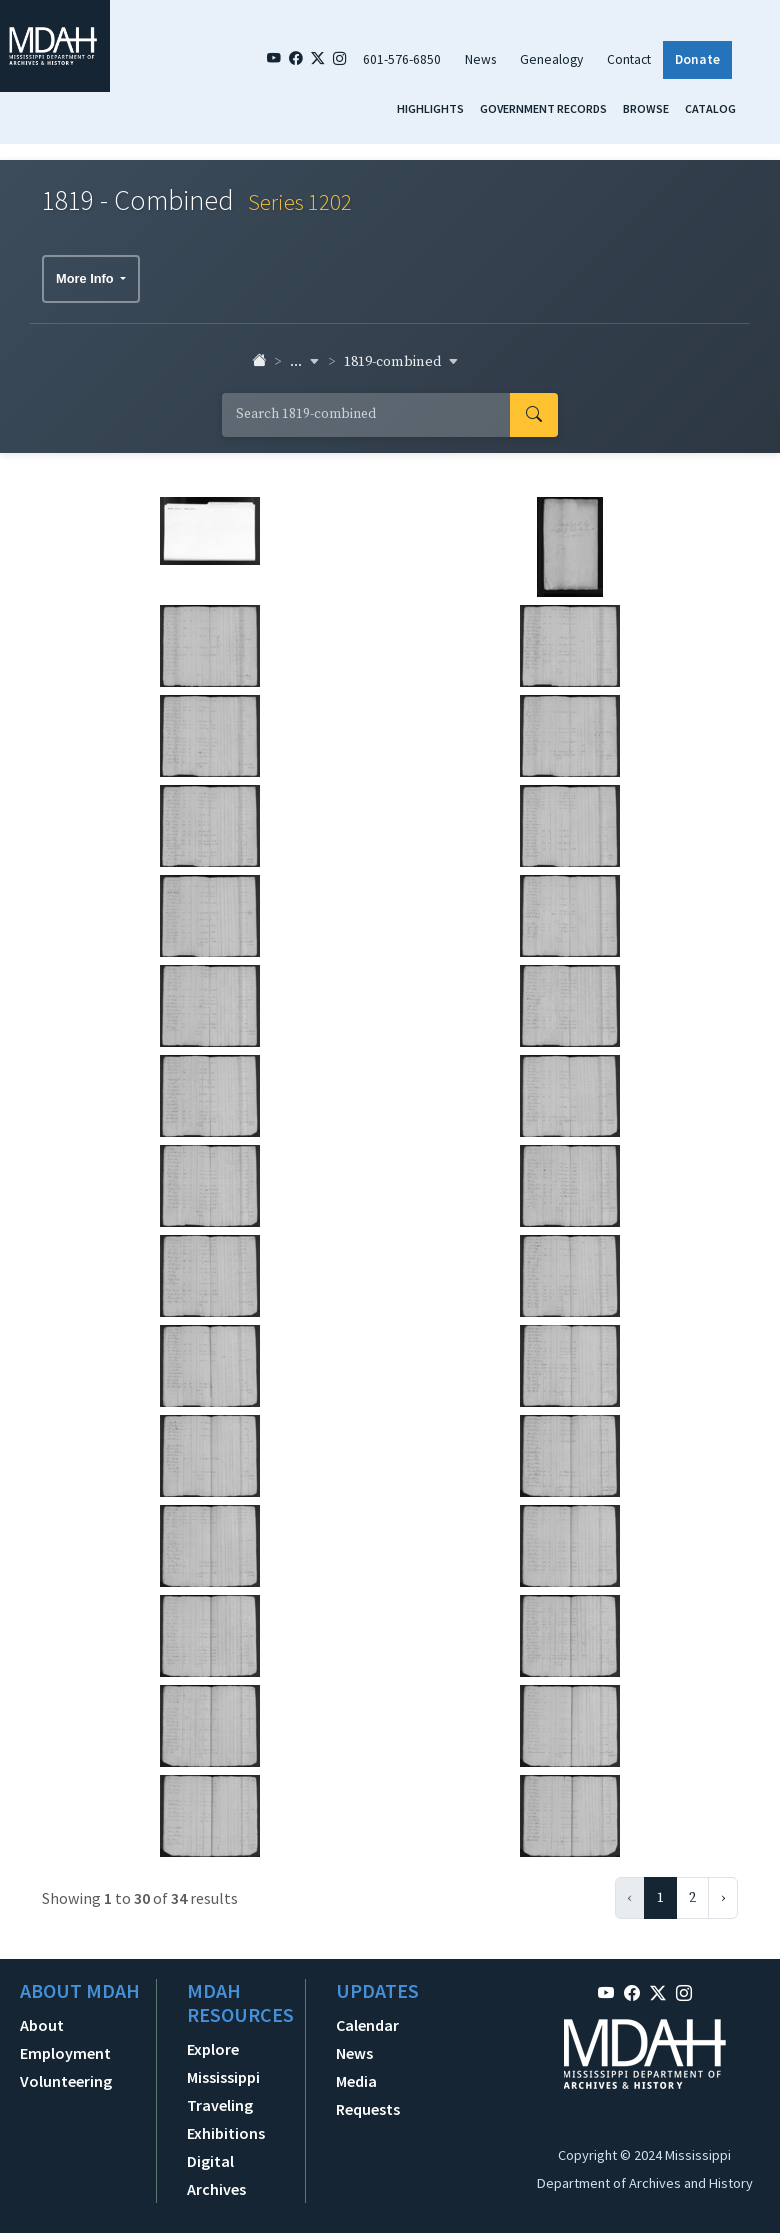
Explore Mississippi (223, 2063)
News (480, 59)
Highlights (430, 108)
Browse (646, 108)
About (42, 2025)
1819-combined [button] (401, 362)
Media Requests (368, 2095)
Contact (629, 59)
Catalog (710, 108)
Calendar (367, 2025)
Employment (65, 2053)
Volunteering (66, 2081)
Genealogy (551, 59)
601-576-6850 (402, 59)
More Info (86, 278)
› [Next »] (723, 1898)
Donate (697, 59)
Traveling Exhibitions (226, 2119)
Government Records (543, 108)
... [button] (305, 362)
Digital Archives (216, 2175)
